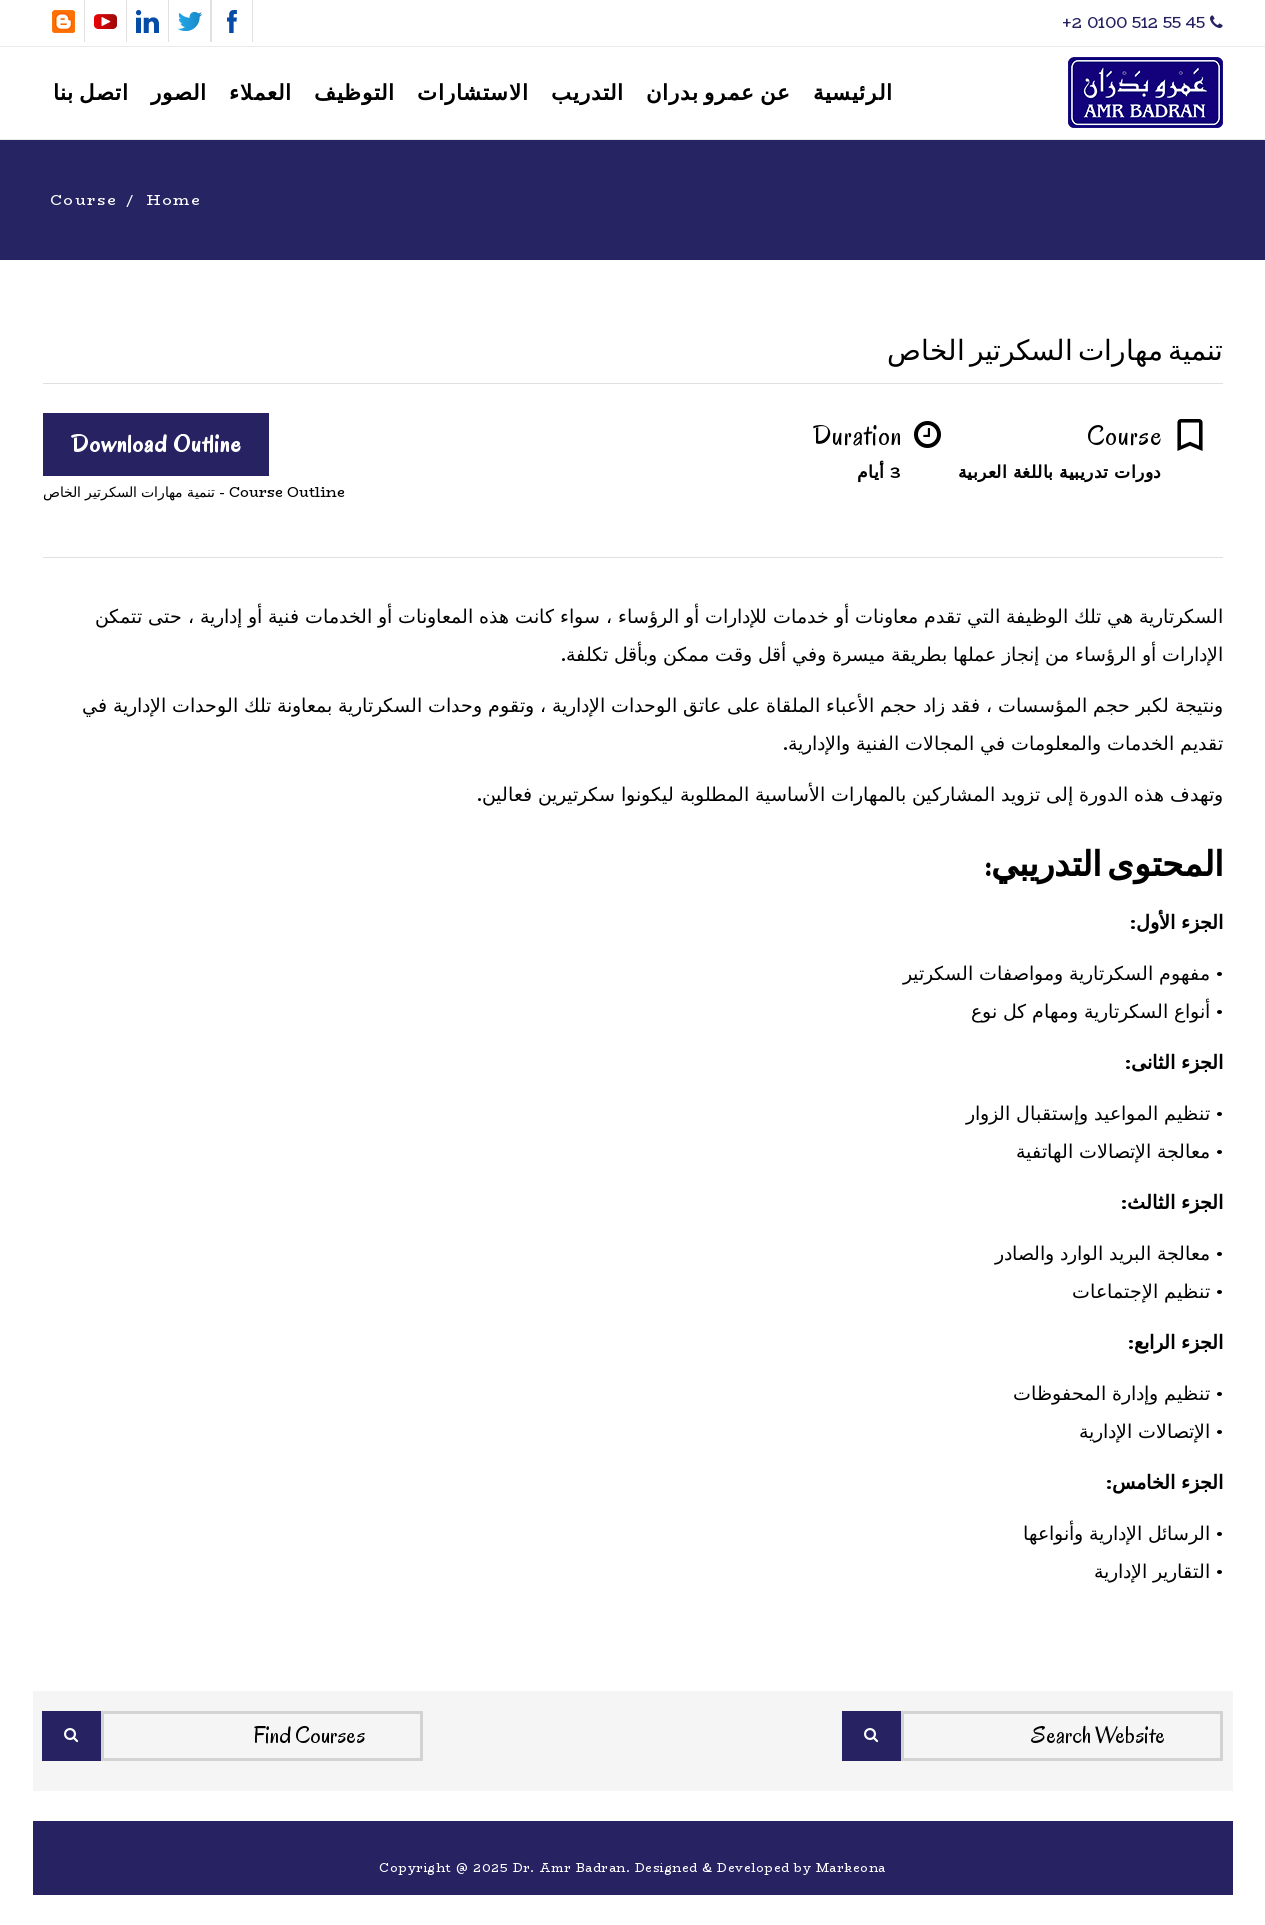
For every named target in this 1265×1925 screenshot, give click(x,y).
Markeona (851, 1867)
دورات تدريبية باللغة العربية (1060, 472)
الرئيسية (853, 93)
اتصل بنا (91, 93)
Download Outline (156, 444)
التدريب (587, 93)
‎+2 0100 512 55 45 (1142, 22)
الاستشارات (473, 93)
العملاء (260, 93)
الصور (179, 93)
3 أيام (879, 472)
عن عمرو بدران (718, 93)
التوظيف (354, 93)
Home (174, 199)
